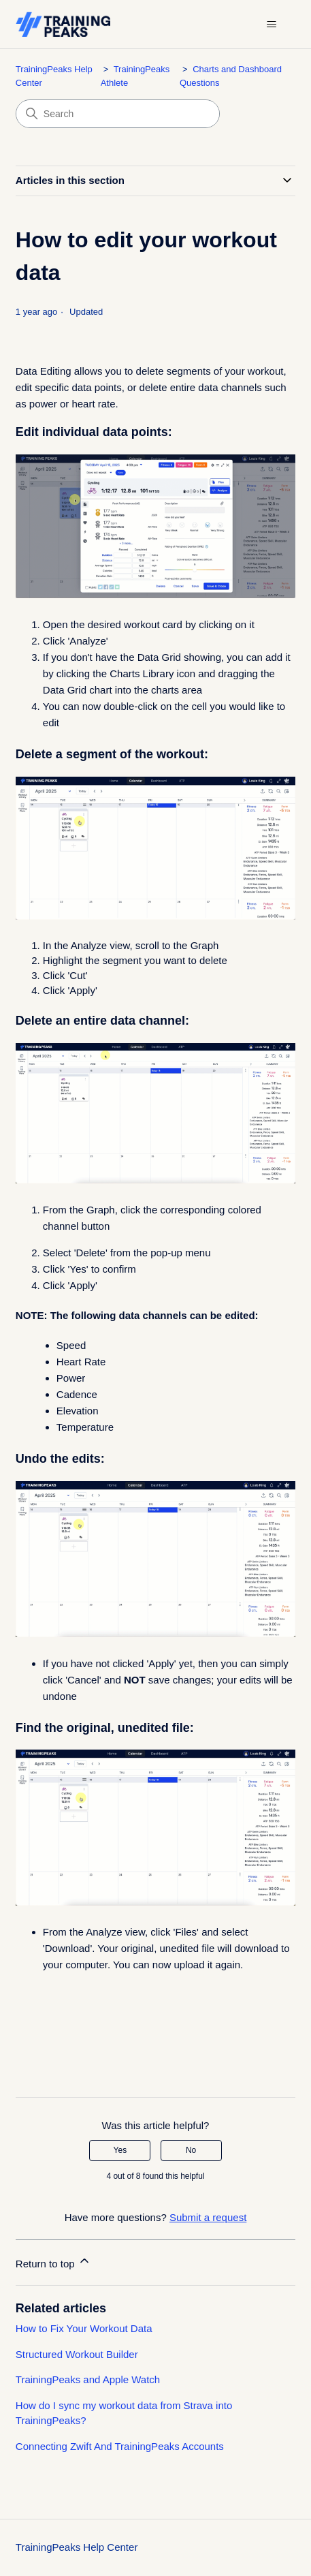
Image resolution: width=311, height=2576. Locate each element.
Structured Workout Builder (77, 2354)
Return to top (53, 2261)
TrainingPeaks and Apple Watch (88, 2379)
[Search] (117, 113)
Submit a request (207, 2217)
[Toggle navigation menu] (271, 24)
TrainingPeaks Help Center (77, 2547)
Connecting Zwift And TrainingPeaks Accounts (120, 2446)
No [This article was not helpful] (191, 2150)
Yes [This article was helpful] (120, 2150)
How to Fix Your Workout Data (84, 2328)
